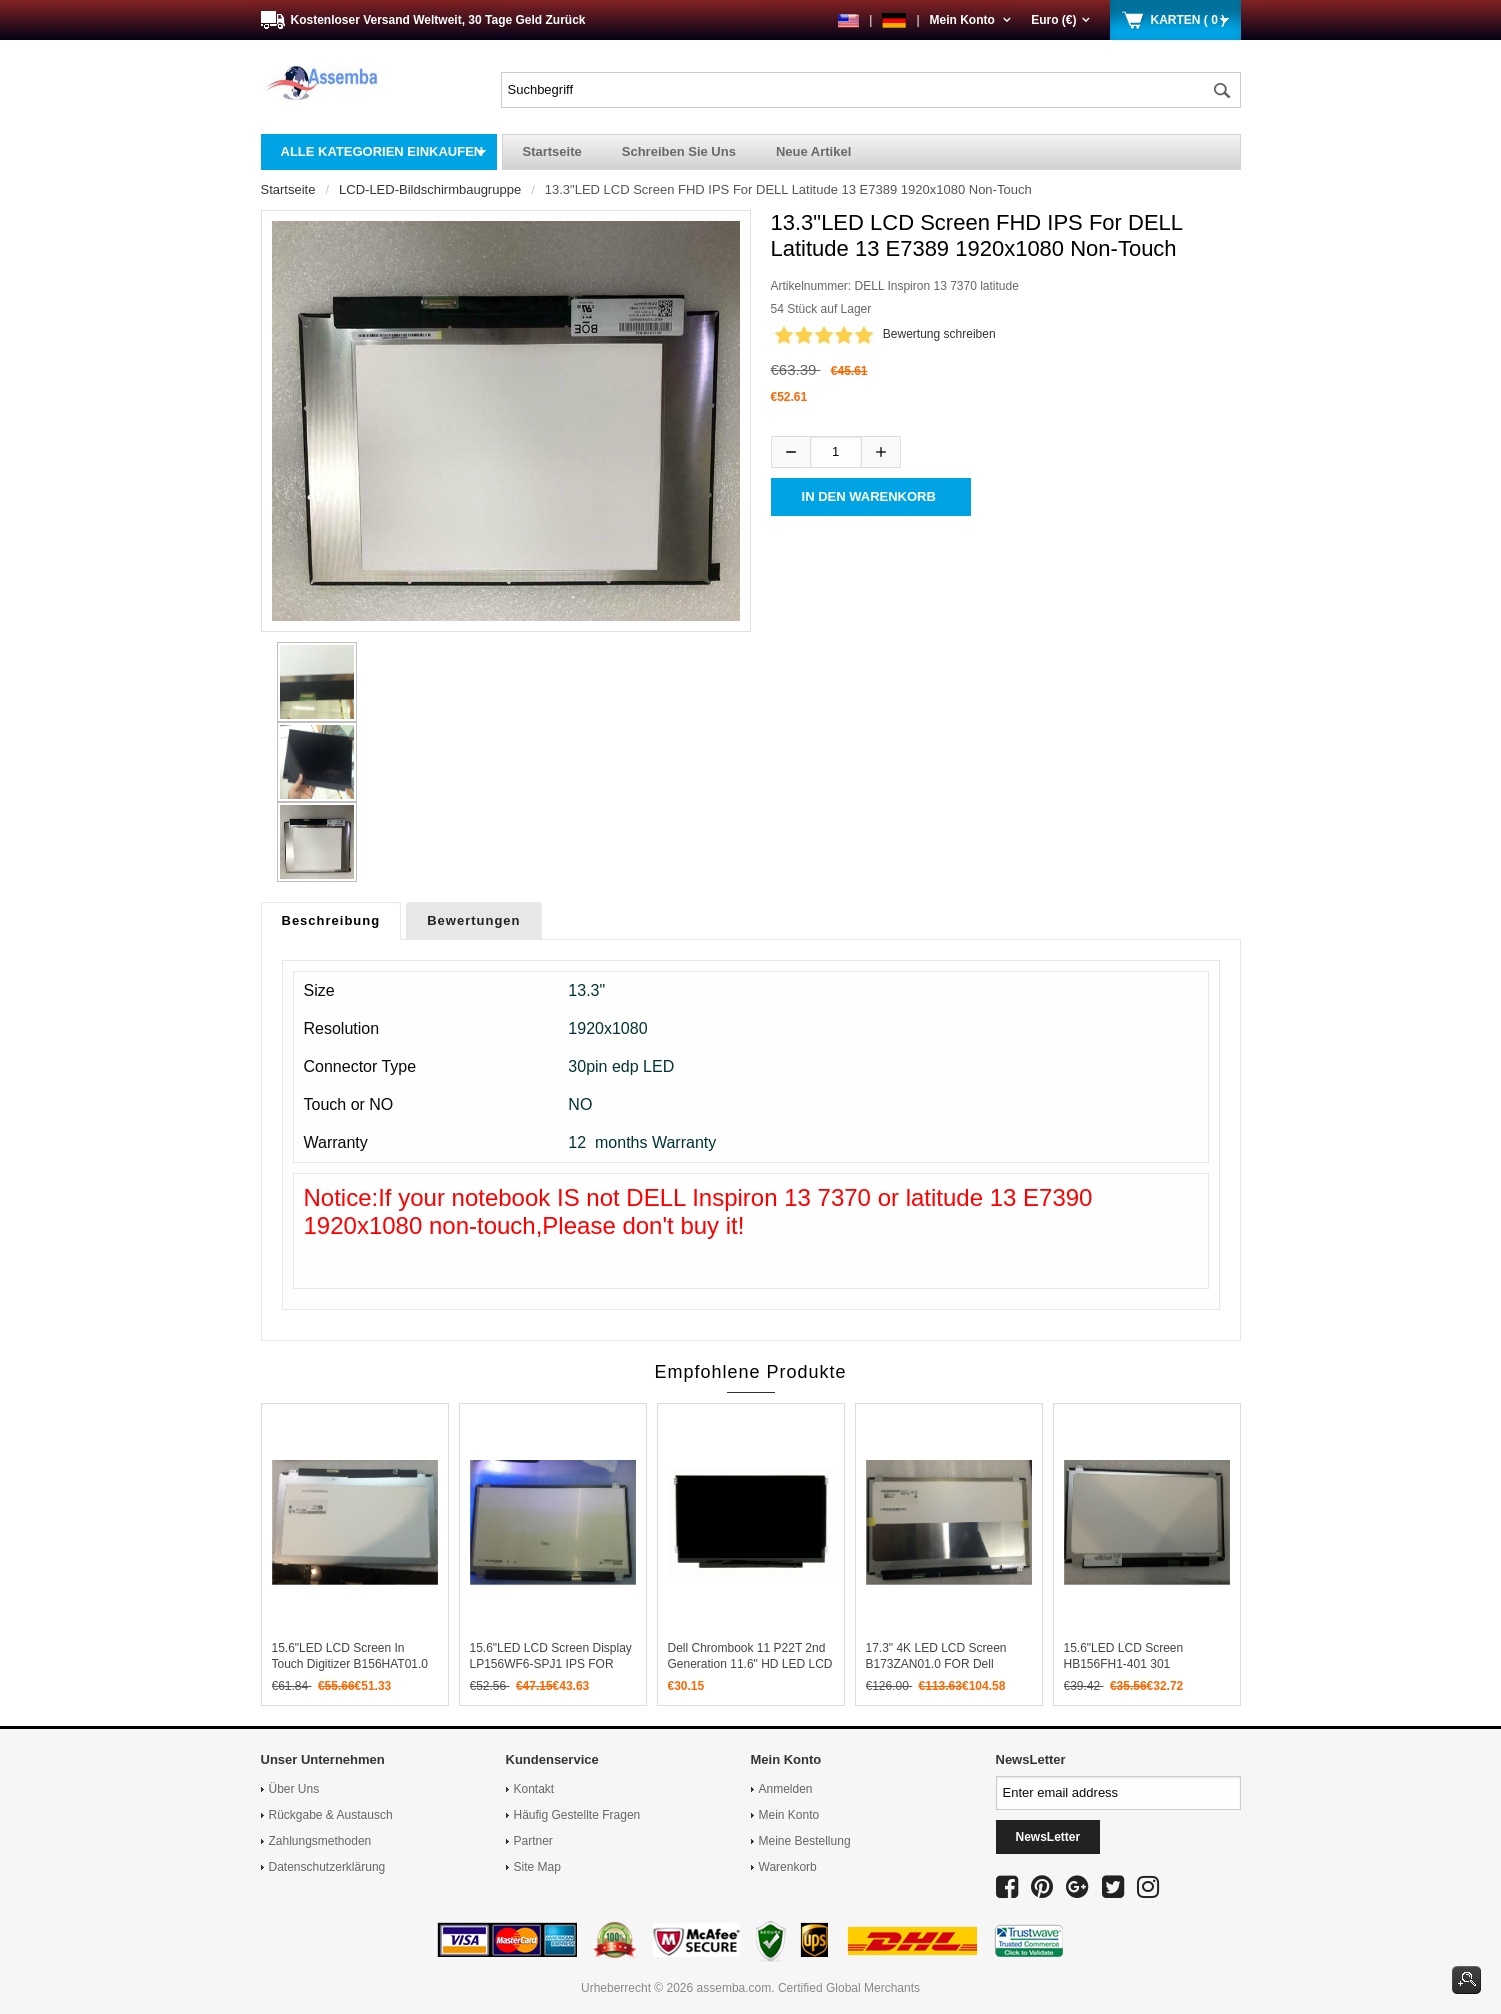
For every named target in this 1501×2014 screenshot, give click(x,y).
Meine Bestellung (805, 1841)
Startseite (552, 151)
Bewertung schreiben (939, 334)
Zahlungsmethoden (320, 1841)
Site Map (537, 1867)
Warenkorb (788, 1867)
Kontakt (534, 1789)
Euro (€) (1060, 20)
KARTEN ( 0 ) (1188, 20)
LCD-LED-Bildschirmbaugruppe (430, 189)
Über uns (294, 1789)
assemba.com (734, 1988)
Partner (533, 1841)
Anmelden (786, 1789)
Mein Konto (971, 20)
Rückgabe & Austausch (331, 1815)
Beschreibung (331, 920)
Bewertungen (473, 920)
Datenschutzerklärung (327, 1867)
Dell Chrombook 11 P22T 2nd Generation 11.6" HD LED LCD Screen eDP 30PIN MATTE (750, 1664)
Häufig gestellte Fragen (577, 1815)
